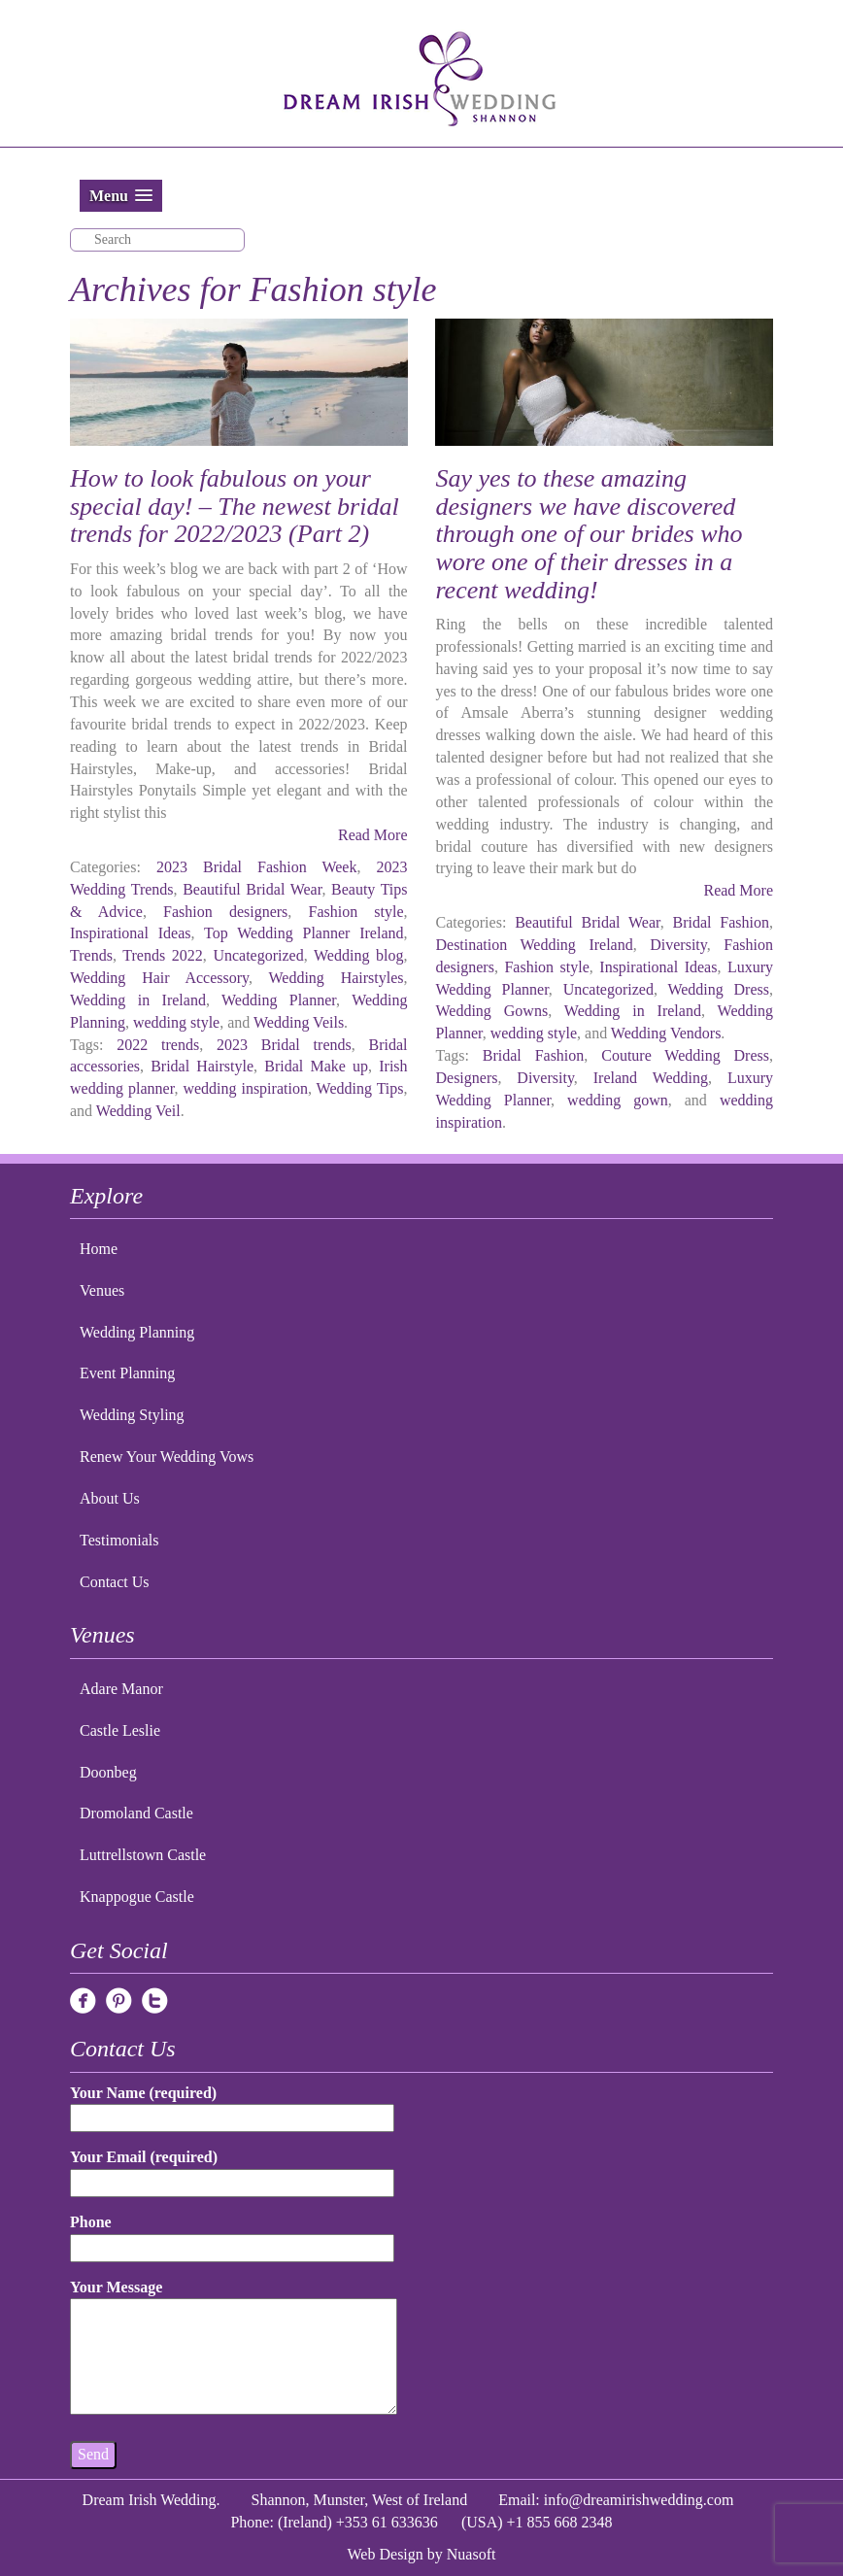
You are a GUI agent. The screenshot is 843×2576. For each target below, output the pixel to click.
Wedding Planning (137, 1332)
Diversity (678, 944)
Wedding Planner (278, 1000)
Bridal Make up (316, 1066)
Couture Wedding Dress (685, 1055)
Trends (91, 955)
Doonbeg (108, 1772)
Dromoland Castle (136, 1813)
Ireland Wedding (650, 1077)
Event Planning (127, 1373)
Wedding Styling (132, 1415)
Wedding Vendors (666, 1033)
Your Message (233, 2349)
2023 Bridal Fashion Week (256, 867)
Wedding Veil (138, 1110)
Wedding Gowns (491, 1010)
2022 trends (158, 1044)
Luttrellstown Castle (143, 1855)
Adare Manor (121, 1688)
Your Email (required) (232, 2169)
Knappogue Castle (137, 1896)
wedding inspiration (245, 1088)
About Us (110, 1498)
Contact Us (115, 1582)
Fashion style (356, 911)
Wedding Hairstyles (336, 977)
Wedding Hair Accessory (159, 977)
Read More (373, 835)
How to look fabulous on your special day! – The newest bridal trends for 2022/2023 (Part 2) (234, 506)
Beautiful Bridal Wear (252, 889)
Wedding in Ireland (138, 1000)
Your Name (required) (232, 2105)
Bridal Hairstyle (202, 1066)
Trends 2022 (162, 955)
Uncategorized (258, 955)
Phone (232, 2234)
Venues (102, 1290)
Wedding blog (358, 955)
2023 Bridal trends (284, 1044)
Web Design (385, 2554)
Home (99, 1248)
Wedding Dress (718, 989)
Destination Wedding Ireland (533, 944)
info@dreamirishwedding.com (639, 2499)
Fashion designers (225, 911)
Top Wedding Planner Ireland (303, 933)
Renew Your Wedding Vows (166, 1456)
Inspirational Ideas (130, 933)
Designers (466, 1077)
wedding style (176, 1022)
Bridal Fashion (721, 922)
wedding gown (617, 1100)
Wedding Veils (298, 1022)
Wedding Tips (360, 1088)
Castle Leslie (120, 1730)
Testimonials (119, 1540)
